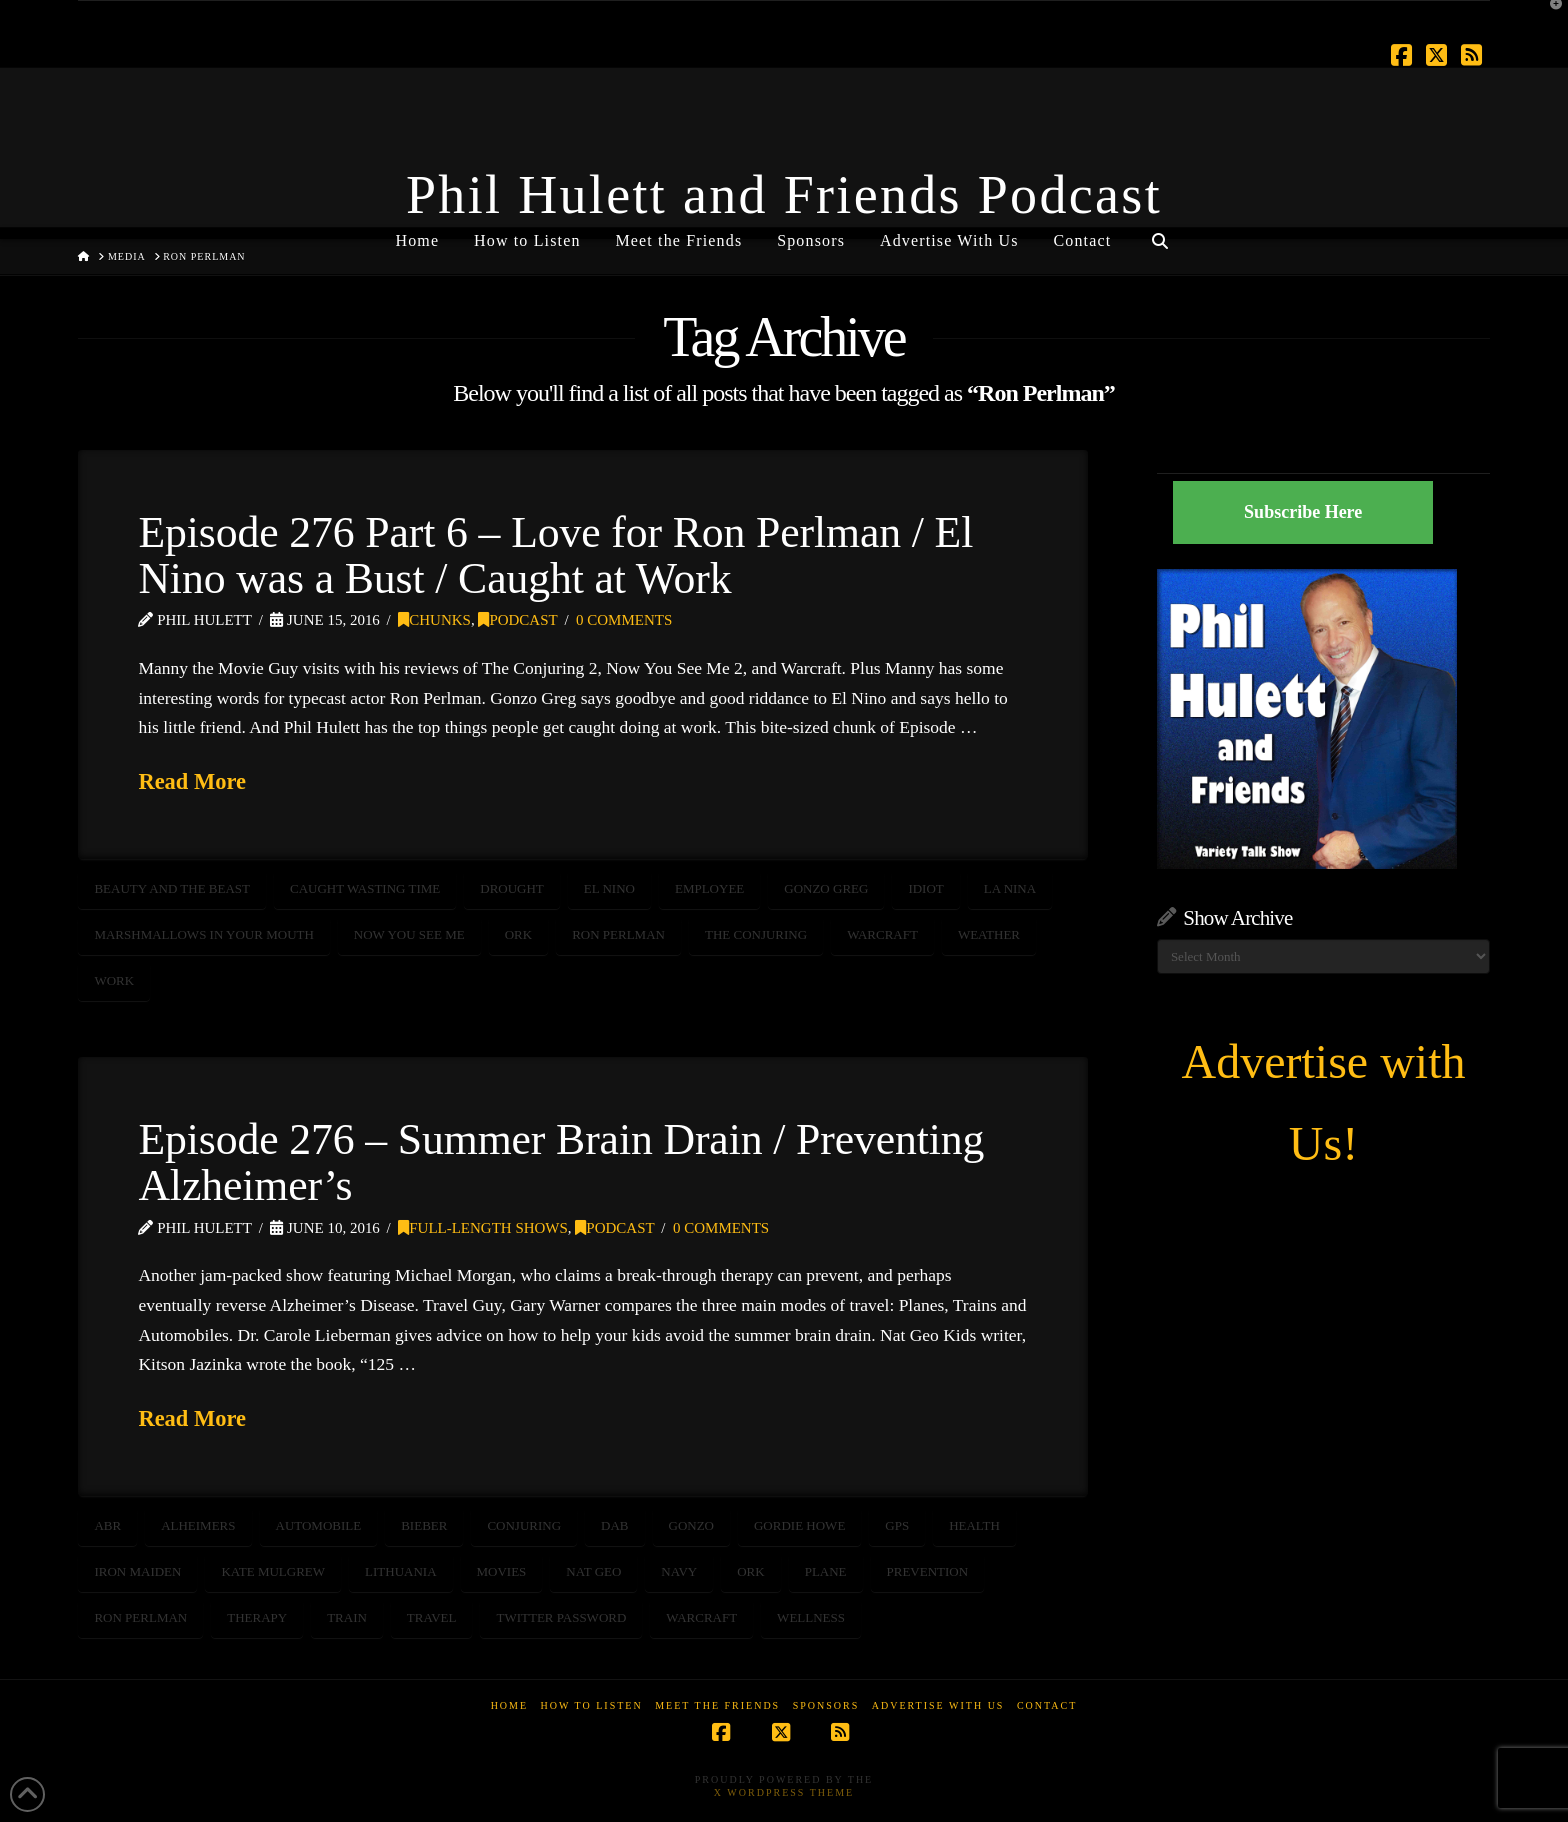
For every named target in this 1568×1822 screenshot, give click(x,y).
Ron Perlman (618, 934)
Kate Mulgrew (273, 1571)
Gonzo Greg (826, 888)
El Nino (609, 888)
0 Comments (624, 620)
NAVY (679, 1571)
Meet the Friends (717, 1705)
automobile (319, 1525)
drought (512, 888)
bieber (424, 1525)
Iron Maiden (137, 1571)
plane (826, 1571)
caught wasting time (365, 888)
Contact (1047, 1705)
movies (502, 1571)
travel (432, 1617)
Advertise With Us (938, 1705)
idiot (925, 888)
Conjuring (524, 1525)
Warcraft (882, 934)
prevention (928, 1571)
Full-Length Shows (483, 1228)
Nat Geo (593, 1571)
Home (509, 1705)
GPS (897, 1525)
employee (709, 888)
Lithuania (400, 1571)
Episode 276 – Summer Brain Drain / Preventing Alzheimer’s (561, 1162)
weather (989, 934)
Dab (614, 1525)
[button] (1549, 19)
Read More (192, 781)
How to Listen (592, 1705)
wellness (811, 1617)
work (114, 980)
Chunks (434, 620)
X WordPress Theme (784, 1792)
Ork (518, 934)
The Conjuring (756, 934)
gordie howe (799, 1525)
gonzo (692, 1525)
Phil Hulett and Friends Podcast (784, 195)
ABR (107, 1525)
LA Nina (1010, 888)
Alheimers (198, 1525)
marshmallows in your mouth (203, 934)
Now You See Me (409, 934)
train (347, 1617)
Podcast (517, 620)
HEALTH (974, 1525)
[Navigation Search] (1159, 233)
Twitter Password (561, 1617)
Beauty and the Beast (172, 888)
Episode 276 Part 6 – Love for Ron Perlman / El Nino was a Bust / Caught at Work (555, 555)
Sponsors (826, 1705)
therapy (257, 1617)
